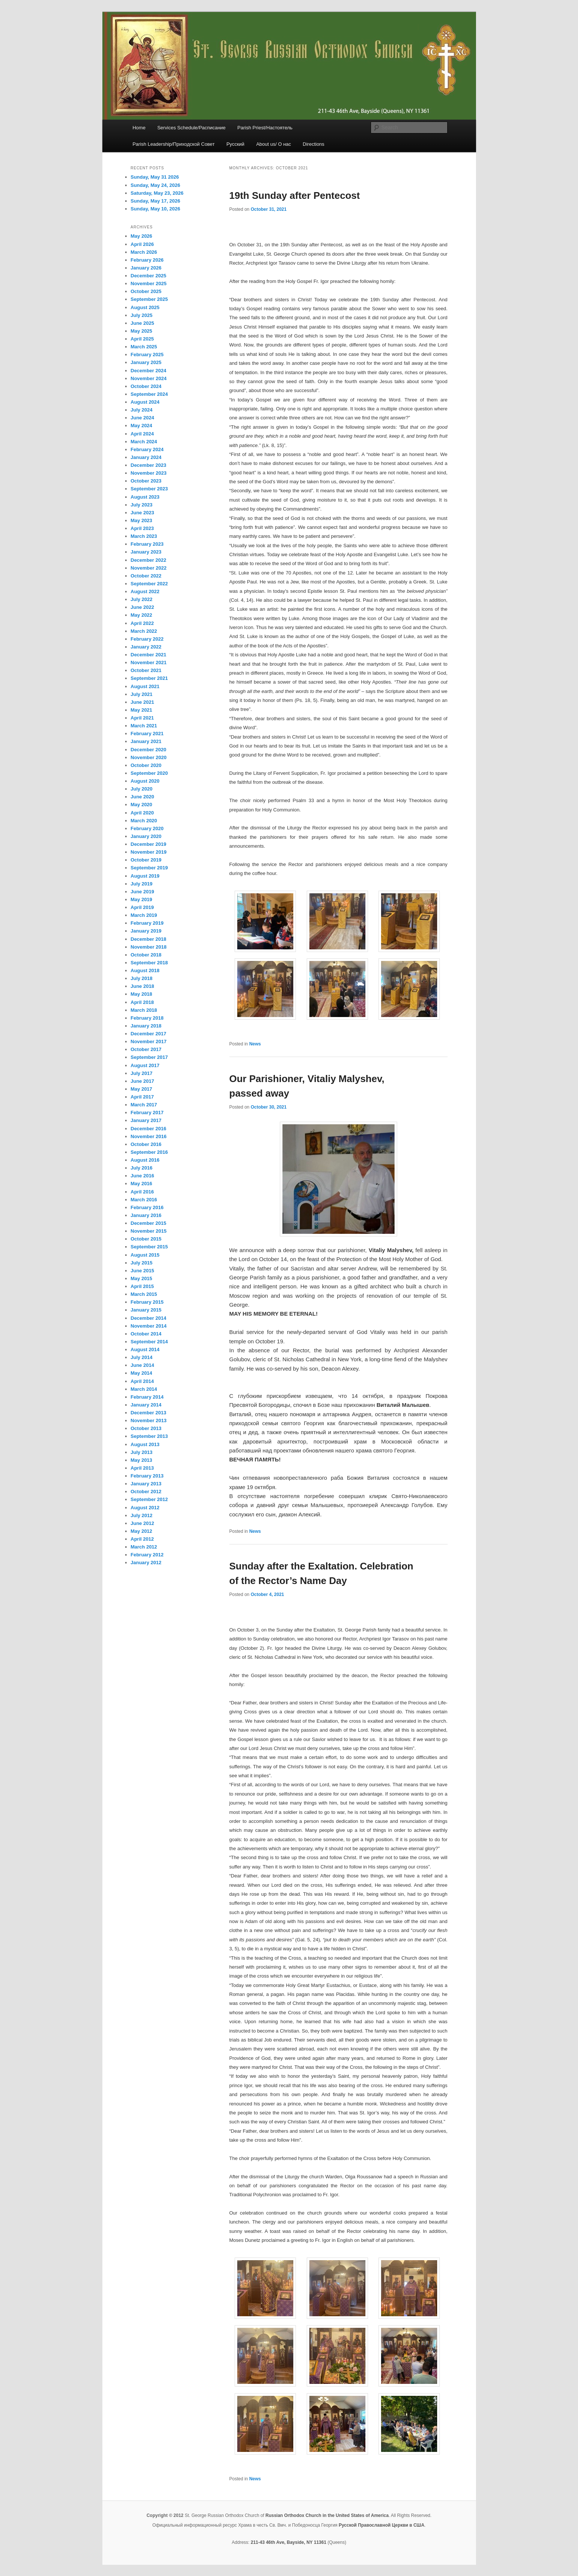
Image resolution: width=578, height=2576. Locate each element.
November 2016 (149, 1136)
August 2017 (145, 1065)
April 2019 (142, 907)
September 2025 (149, 299)
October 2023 (146, 481)
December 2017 (148, 1033)
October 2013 (146, 1428)
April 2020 (142, 813)
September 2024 (149, 394)
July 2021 (142, 694)
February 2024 (147, 449)
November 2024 (149, 378)
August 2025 (145, 307)
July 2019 (142, 884)
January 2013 (146, 1483)
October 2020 (146, 765)
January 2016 (146, 1215)
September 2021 (149, 678)
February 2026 (147, 260)
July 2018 (142, 978)
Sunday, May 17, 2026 (155, 201)
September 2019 (149, 868)
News (255, 1044)
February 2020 (147, 828)
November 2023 (149, 473)
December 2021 (148, 654)
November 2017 (149, 1041)
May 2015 (141, 1278)
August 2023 (145, 497)
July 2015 (142, 1263)
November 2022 (149, 568)
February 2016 (147, 1207)
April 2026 (142, 244)
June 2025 (142, 323)
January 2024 (146, 457)
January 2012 (146, 1562)
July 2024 (142, 410)
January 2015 (146, 1310)
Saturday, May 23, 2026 (157, 193)
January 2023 (146, 552)
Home (139, 127)
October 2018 (146, 955)
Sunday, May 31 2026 (155, 177)
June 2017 (142, 1081)
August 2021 (145, 686)
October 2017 (146, 1049)
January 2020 (146, 836)
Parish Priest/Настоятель (264, 127)
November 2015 (149, 1231)
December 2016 (148, 1128)
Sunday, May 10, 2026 (155, 209)
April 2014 (142, 1381)
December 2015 (148, 1223)
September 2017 (149, 1057)
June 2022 (142, 607)
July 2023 (142, 505)
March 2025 (144, 346)
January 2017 (146, 1120)
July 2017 (142, 1073)
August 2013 (145, 1444)
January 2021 (146, 741)
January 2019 (146, 931)
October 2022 (146, 576)
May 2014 (141, 1373)
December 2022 (148, 560)
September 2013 (149, 1436)
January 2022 (146, 647)
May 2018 (141, 994)
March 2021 (144, 725)
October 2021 (146, 670)
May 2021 (141, 710)
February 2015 (147, 1302)
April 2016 (142, 1192)
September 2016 (149, 1152)
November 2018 (149, 947)
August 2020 (145, 781)
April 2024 (142, 434)
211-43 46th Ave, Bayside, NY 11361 (288, 2542)
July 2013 (142, 1452)
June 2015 (142, 1270)
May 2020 (141, 804)
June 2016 (142, 1175)
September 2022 (149, 583)
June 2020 (142, 796)
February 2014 (147, 1397)
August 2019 (145, 876)
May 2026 (141, 236)
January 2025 (146, 362)
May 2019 (141, 899)
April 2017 (142, 1097)
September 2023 (149, 489)
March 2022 (144, 631)
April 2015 (142, 1286)
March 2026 (144, 252)
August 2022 (145, 591)
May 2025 (141, 331)
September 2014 (149, 1341)
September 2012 (149, 1499)
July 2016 (142, 1168)
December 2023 (148, 465)
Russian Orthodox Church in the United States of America (327, 2515)
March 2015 (144, 1294)
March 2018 (144, 1010)
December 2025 (148, 275)
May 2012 (141, 1531)
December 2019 (148, 844)
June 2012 (142, 1523)
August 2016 (145, 1160)
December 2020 (148, 749)
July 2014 (142, 1357)
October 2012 (146, 1491)
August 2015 (145, 1255)
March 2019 (144, 915)
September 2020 (149, 773)
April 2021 (142, 718)
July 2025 (142, 315)
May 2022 (141, 615)
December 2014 (148, 1318)
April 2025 (142, 339)
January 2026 (146, 268)
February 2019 (147, 923)
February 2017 (147, 1112)
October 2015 (146, 1239)
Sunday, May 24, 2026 (155, 185)
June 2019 (142, 891)
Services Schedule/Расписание (191, 127)
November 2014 (149, 1326)
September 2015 (149, 1247)
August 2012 (145, 1507)
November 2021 (149, 662)
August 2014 (145, 1349)
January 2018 (146, 1026)
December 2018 (148, 939)
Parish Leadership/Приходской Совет (174, 144)
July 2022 (142, 599)
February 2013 (147, 1476)
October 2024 (146, 386)
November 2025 (149, 283)
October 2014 (146, 1334)
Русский (235, 144)
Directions (313, 144)
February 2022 (147, 639)
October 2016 (146, 1144)
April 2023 (142, 528)
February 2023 (147, 544)
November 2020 (149, 757)
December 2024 (148, 370)
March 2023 (144, 536)
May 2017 (141, 1089)
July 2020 (142, 789)
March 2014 (144, 1389)
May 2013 (141, 1460)
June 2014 (142, 1365)
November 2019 (149, 852)
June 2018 (142, 986)
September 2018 (149, 962)
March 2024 (144, 441)
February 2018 (147, 1018)
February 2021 (147, 733)
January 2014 (146, 1405)
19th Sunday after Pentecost (294, 195)
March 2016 (144, 1199)
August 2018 (145, 970)
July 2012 (142, 1515)
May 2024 (141, 425)
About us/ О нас (273, 144)
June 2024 (142, 417)
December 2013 (148, 1412)
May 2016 (141, 1183)
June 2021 (142, 702)
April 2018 (142, 1002)
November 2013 (149, 1420)
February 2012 (147, 1554)
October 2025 (146, 291)
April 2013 (142, 1468)
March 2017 (144, 1104)
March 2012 (144, 1547)
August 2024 (145, 402)
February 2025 (147, 354)
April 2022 (142, 623)
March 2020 (144, 820)
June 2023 (142, 512)
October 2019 (146, 860)
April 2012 (142, 1539)
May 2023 (141, 520)
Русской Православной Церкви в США (381, 2525)
